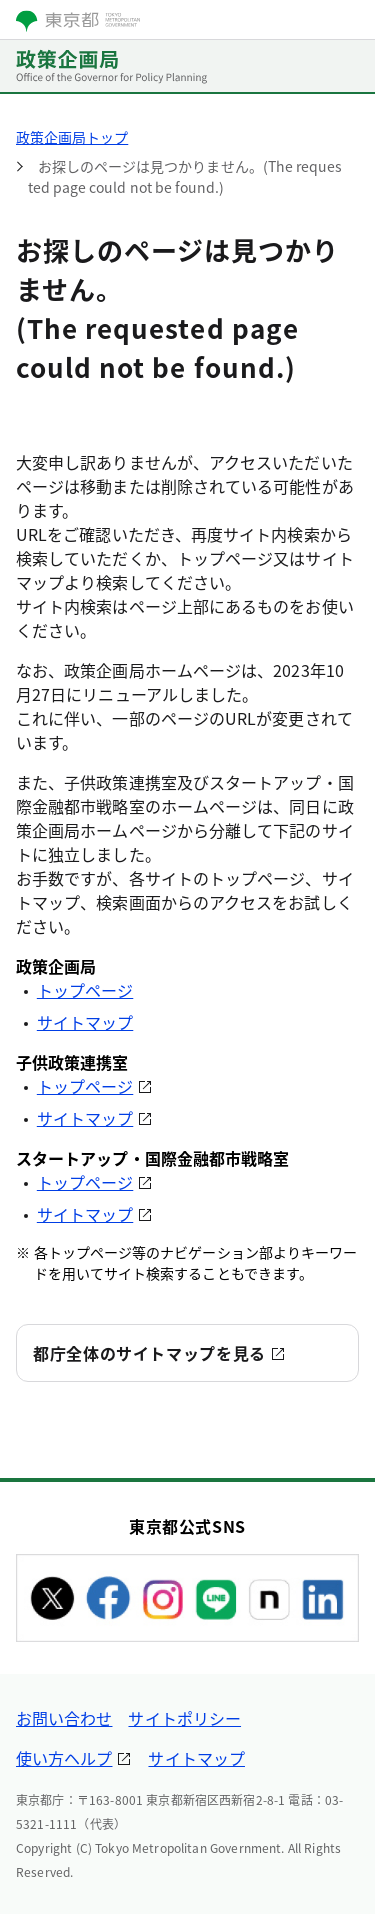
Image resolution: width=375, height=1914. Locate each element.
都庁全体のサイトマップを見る (149, 1353)
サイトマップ (85, 1022)
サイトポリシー (184, 1718)
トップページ (85, 990)
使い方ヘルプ (64, 1758)
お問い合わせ (64, 1718)
